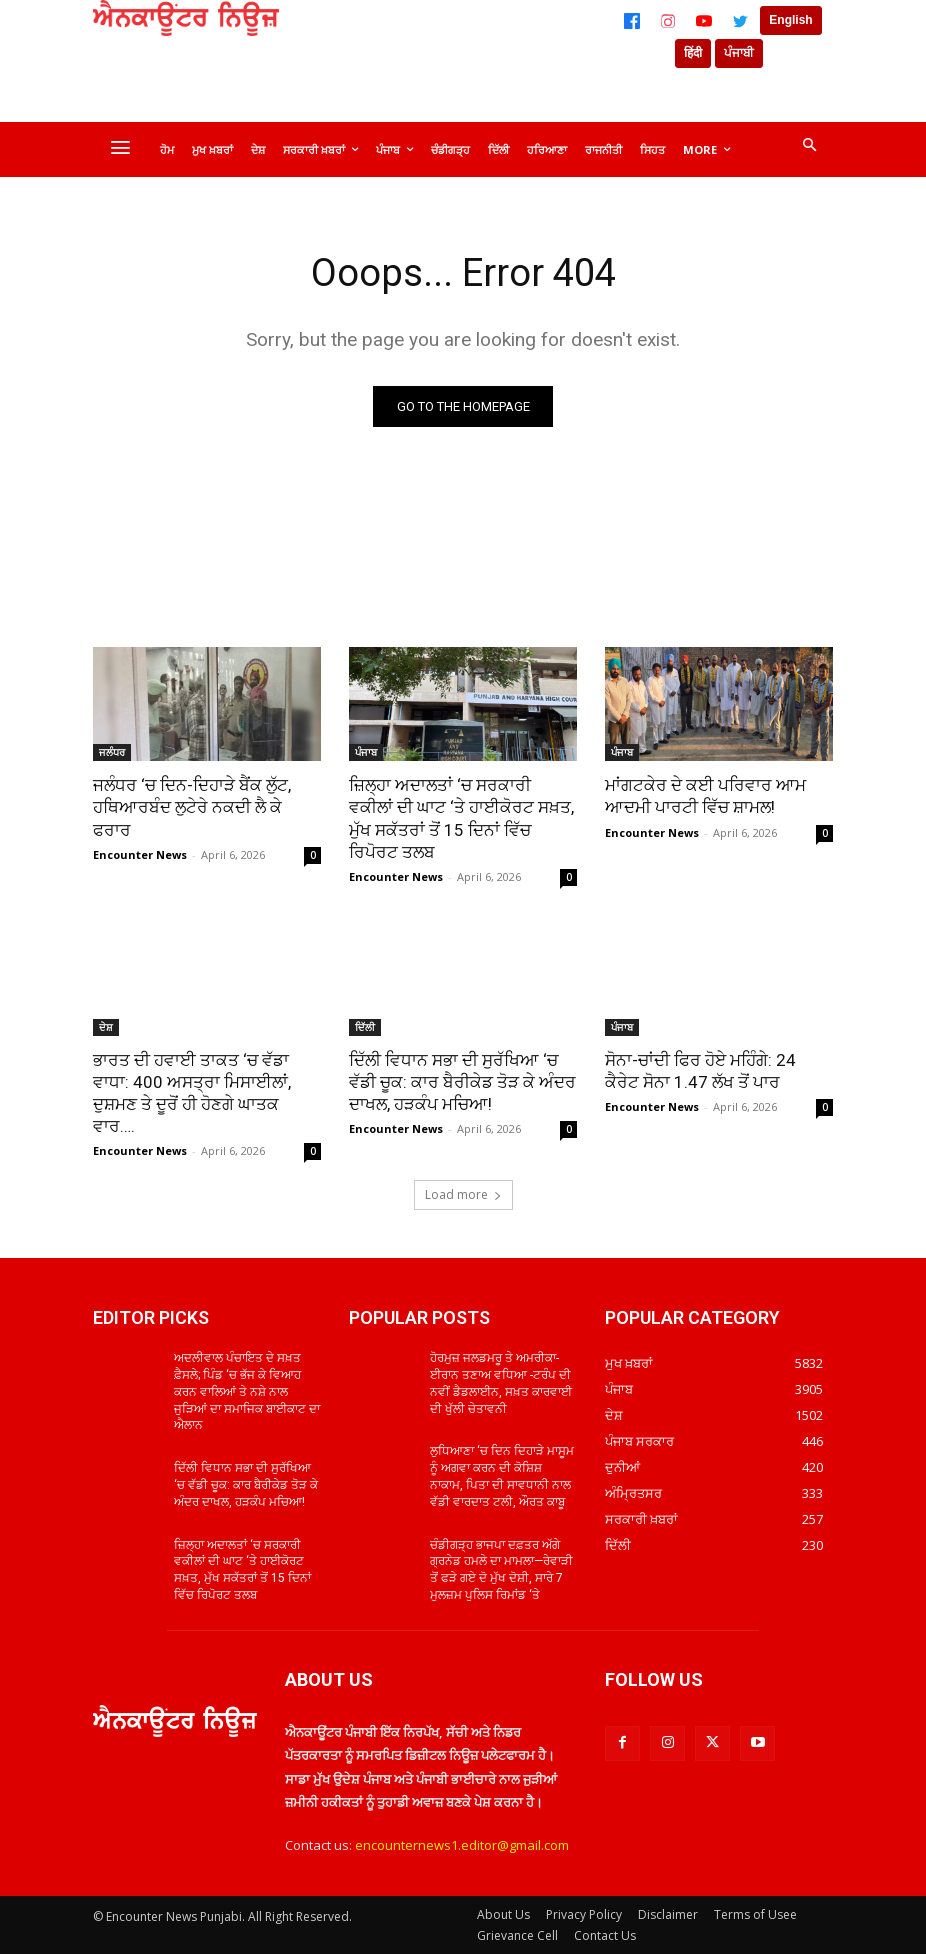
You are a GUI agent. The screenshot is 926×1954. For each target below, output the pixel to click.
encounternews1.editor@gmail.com (462, 1845)
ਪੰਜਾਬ (366, 752)
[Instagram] (668, 21)
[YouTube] (704, 21)
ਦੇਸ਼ (106, 1027)
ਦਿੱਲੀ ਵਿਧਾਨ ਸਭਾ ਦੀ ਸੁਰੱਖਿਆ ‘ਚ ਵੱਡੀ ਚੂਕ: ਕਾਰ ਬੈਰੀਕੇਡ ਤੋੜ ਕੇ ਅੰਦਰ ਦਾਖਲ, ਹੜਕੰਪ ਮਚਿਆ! (462, 1082)
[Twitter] (740, 21)
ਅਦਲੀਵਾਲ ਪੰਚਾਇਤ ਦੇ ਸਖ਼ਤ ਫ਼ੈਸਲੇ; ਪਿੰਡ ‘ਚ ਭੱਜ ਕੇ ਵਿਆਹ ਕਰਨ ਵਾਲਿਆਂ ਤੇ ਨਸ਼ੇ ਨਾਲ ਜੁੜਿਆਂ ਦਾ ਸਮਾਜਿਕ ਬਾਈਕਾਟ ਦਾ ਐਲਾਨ (247, 1391)
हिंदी (693, 53)
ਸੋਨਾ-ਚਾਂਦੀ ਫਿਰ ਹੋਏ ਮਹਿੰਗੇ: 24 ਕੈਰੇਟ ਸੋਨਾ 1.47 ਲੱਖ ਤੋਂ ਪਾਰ (700, 1071)
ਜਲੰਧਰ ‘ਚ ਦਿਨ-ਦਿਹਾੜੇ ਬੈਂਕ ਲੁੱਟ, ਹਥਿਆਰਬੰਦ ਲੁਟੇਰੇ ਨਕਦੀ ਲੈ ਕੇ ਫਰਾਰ (192, 807)
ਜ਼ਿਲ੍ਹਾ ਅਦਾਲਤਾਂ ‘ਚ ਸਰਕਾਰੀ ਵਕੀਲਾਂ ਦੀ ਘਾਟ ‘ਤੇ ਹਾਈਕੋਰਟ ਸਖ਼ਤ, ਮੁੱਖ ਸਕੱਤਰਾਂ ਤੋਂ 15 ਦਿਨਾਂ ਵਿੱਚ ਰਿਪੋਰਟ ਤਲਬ (461, 818)
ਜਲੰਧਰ (112, 752)
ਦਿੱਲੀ (365, 1027)
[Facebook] (632, 21)
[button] (809, 146)
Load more (463, 1194)
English (790, 20)
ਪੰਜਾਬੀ (739, 53)
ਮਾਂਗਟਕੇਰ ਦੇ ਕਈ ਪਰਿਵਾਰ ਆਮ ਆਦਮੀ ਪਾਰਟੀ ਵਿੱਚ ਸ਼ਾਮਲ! (705, 796)
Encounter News (140, 854)
